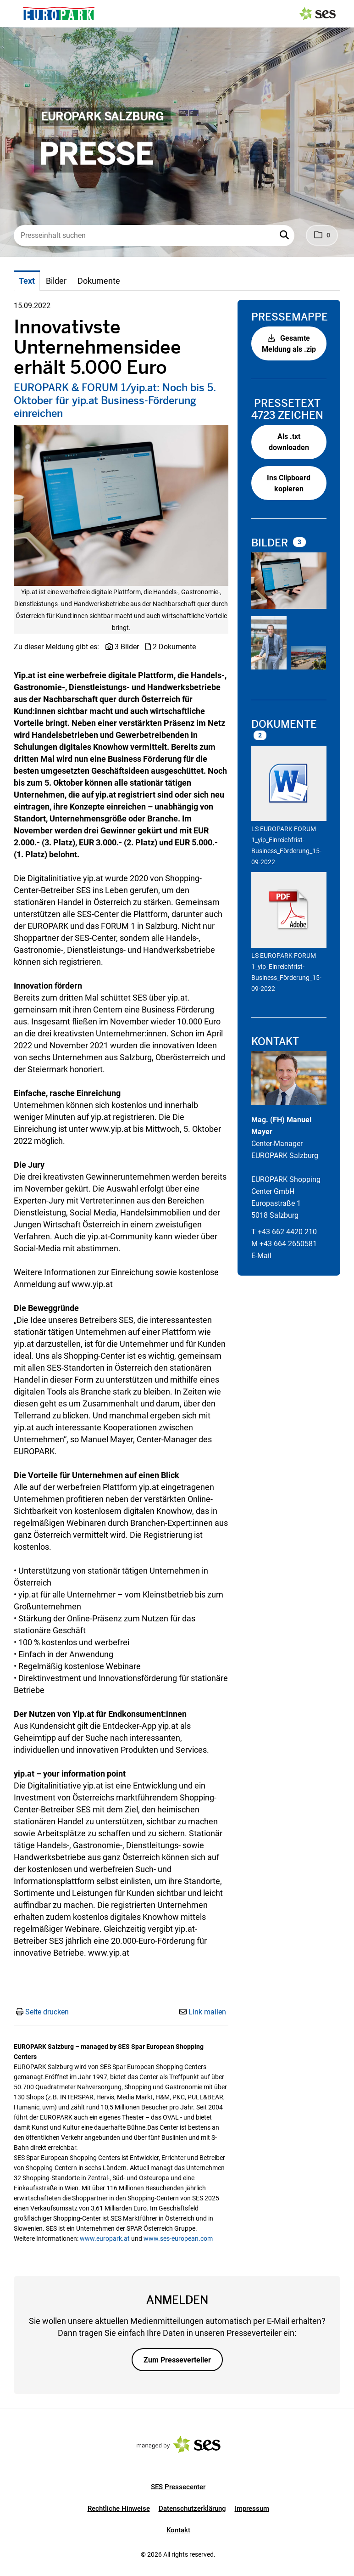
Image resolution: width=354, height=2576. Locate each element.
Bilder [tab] (56, 281)
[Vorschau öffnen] (121, 505)
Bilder (271, 543)
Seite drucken (47, 2012)
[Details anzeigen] (288, 784)
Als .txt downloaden (289, 442)
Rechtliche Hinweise (119, 2508)
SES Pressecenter (178, 2487)
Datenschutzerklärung (192, 2508)
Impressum (252, 2508)
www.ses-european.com (178, 2238)
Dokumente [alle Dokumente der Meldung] (284, 724)
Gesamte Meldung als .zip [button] (289, 344)
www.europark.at (105, 2238)
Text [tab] (27, 281)
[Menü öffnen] (16, 13)
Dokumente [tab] (98, 281)
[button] (285, 235)
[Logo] (58, 13)
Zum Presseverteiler (177, 2360)
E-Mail (261, 1255)
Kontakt (178, 2530)
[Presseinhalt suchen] (154, 235)
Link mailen (207, 2012)
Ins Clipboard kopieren (288, 483)
